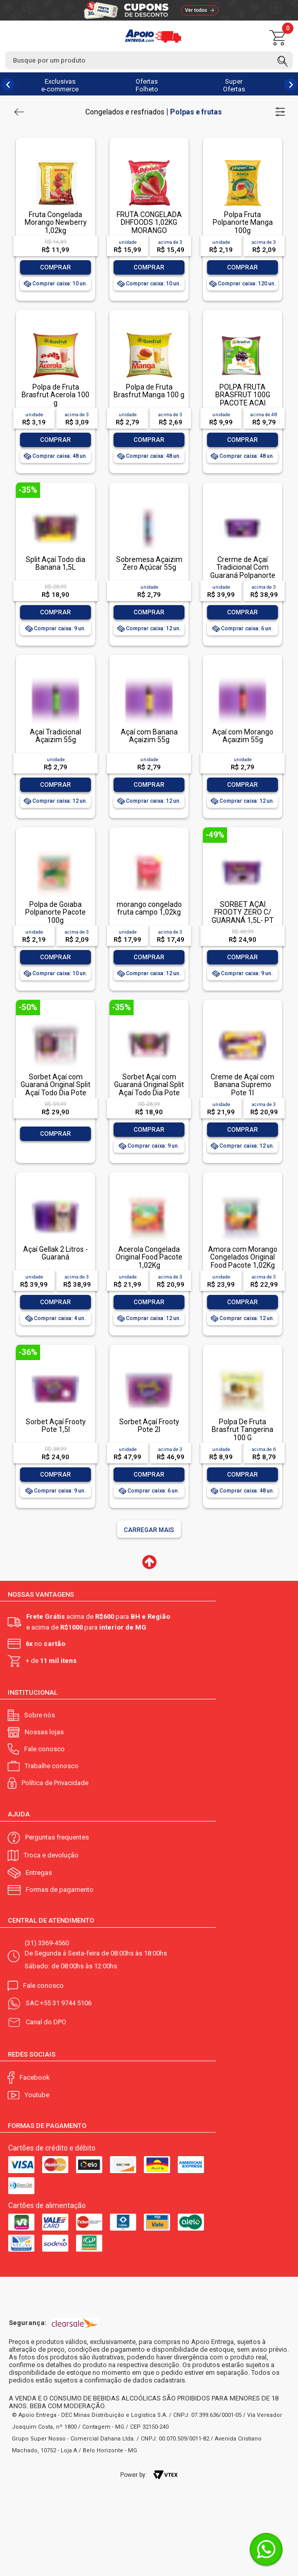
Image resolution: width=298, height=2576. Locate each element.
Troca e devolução (51, 1855)
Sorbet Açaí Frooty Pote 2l (149, 1426)
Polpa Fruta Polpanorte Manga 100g (243, 222)
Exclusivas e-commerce (60, 85)
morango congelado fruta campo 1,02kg (149, 908)
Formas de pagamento (60, 1889)
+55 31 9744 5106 (65, 2003)
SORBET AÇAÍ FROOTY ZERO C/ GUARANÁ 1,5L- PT (243, 912)
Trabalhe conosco (52, 1766)
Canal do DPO (46, 2022)
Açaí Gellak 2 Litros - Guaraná (55, 1253)
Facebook (35, 2077)
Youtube (37, 2095)
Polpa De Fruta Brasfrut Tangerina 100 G (242, 1430)
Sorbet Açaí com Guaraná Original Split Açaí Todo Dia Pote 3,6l (55, 1089)
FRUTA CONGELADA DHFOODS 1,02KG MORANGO (149, 222)
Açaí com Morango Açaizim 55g (242, 736)
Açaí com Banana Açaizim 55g (149, 736)
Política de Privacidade (55, 1783)
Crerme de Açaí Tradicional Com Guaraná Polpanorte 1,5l (242, 571)
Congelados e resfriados (124, 111)
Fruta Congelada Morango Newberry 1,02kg (56, 222)
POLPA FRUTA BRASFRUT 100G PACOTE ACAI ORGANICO (242, 399)
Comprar (55, 267)
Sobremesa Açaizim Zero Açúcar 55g (149, 563)
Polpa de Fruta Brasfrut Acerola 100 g (55, 395)
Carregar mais (149, 1530)
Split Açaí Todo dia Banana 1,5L (55, 563)
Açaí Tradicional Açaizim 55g (55, 736)
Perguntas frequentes (57, 1837)
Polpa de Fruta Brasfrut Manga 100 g (149, 391)
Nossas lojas (44, 1732)
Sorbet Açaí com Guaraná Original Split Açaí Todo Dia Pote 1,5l (149, 1089)
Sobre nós (39, 1715)
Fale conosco (44, 1749)
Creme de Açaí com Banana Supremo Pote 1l (242, 1085)
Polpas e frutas (196, 111)
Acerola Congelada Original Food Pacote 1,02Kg (149, 1257)
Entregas (39, 1872)
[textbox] (149, 60)
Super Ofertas (234, 85)
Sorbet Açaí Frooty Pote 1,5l (56, 1426)
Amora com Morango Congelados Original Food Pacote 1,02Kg (242, 1257)
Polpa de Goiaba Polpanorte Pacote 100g (55, 912)
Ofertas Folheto (147, 85)
